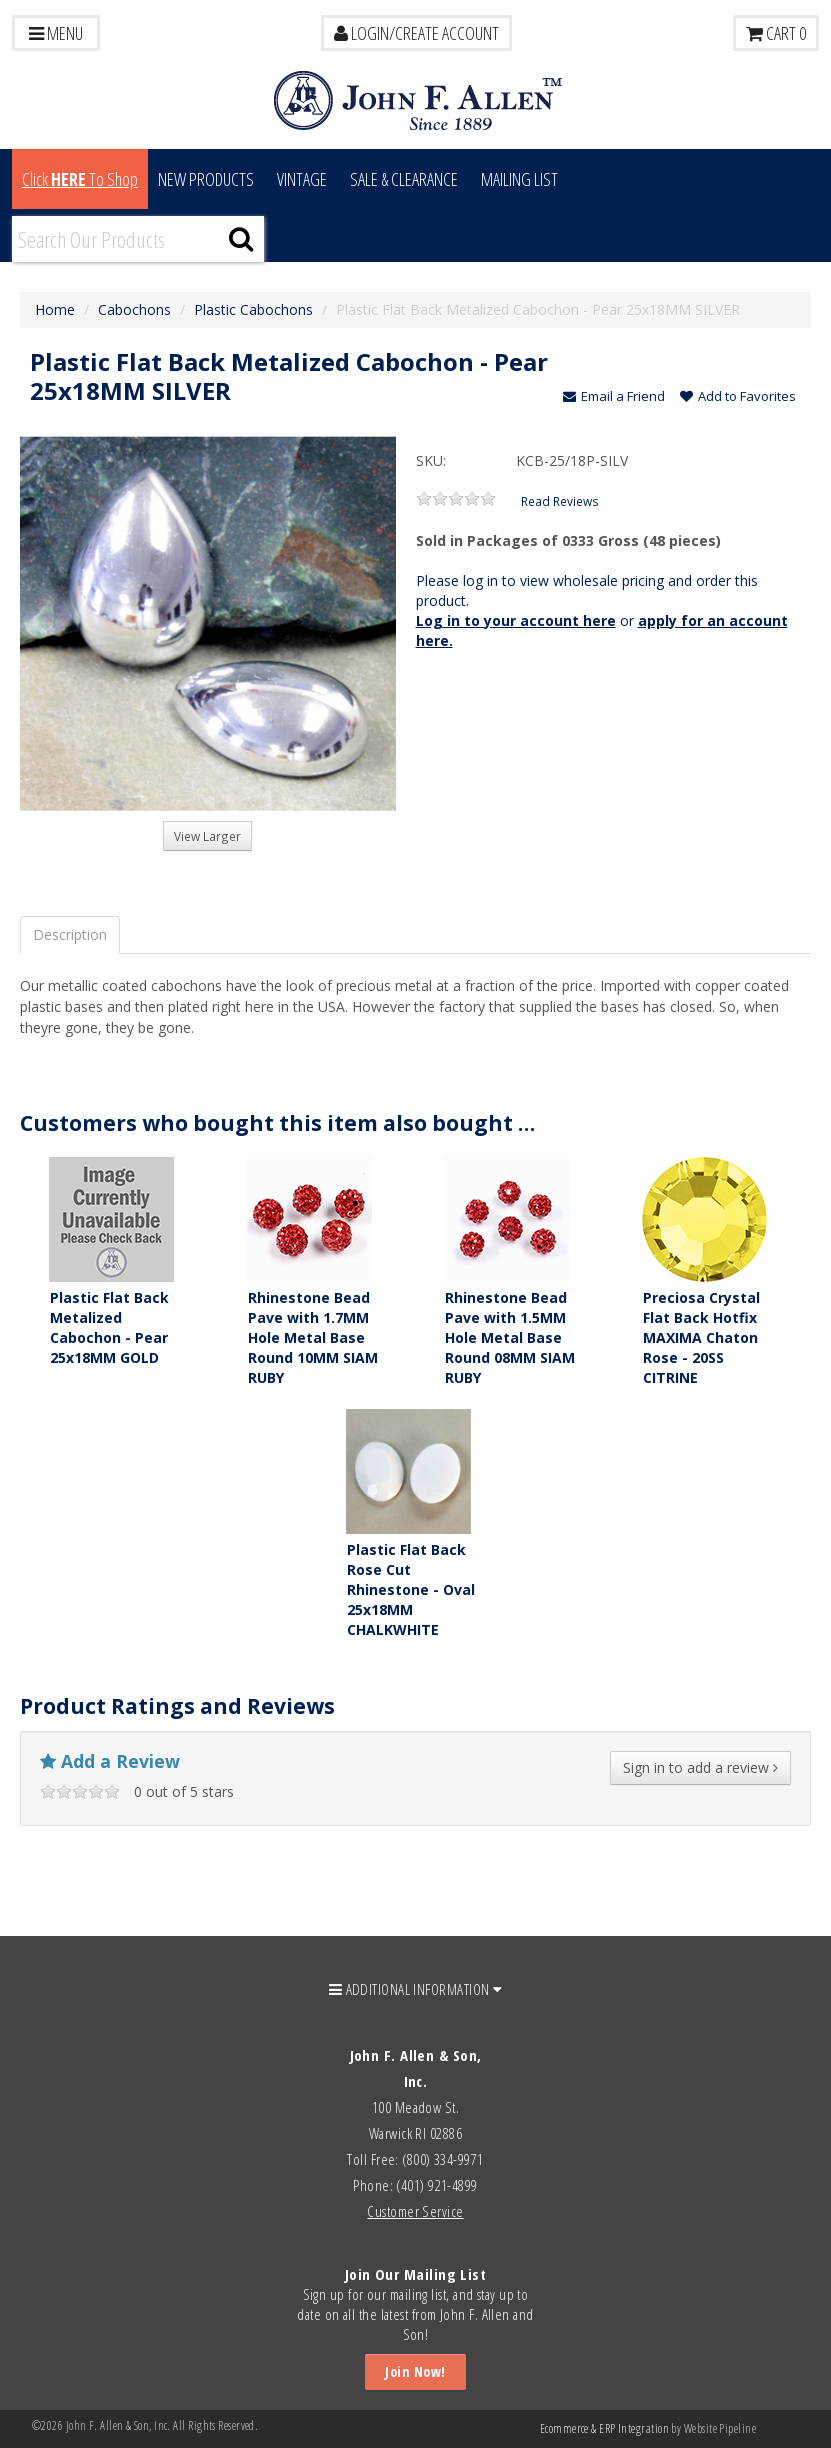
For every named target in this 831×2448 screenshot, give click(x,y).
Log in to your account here (516, 620)
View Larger (207, 836)
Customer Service (415, 2211)
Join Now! (415, 2371)
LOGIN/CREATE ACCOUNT (416, 33)
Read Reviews (560, 501)
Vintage (302, 179)
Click (80, 179)
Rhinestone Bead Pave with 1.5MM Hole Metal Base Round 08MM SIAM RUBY (510, 1337)
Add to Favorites (738, 396)
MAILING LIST (519, 179)
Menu (56, 33)
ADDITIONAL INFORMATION (416, 1989)
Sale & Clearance (404, 179)
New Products (206, 179)
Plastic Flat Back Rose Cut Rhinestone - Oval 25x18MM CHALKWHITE (411, 1589)
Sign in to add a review (700, 1767)
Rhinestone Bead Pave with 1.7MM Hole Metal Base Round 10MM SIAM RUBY (313, 1337)
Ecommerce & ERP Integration (604, 2428)
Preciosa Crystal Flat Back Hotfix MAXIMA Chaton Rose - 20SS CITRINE (701, 1337)
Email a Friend (614, 396)
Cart (776, 33)
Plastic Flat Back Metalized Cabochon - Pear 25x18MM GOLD (109, 1327)
